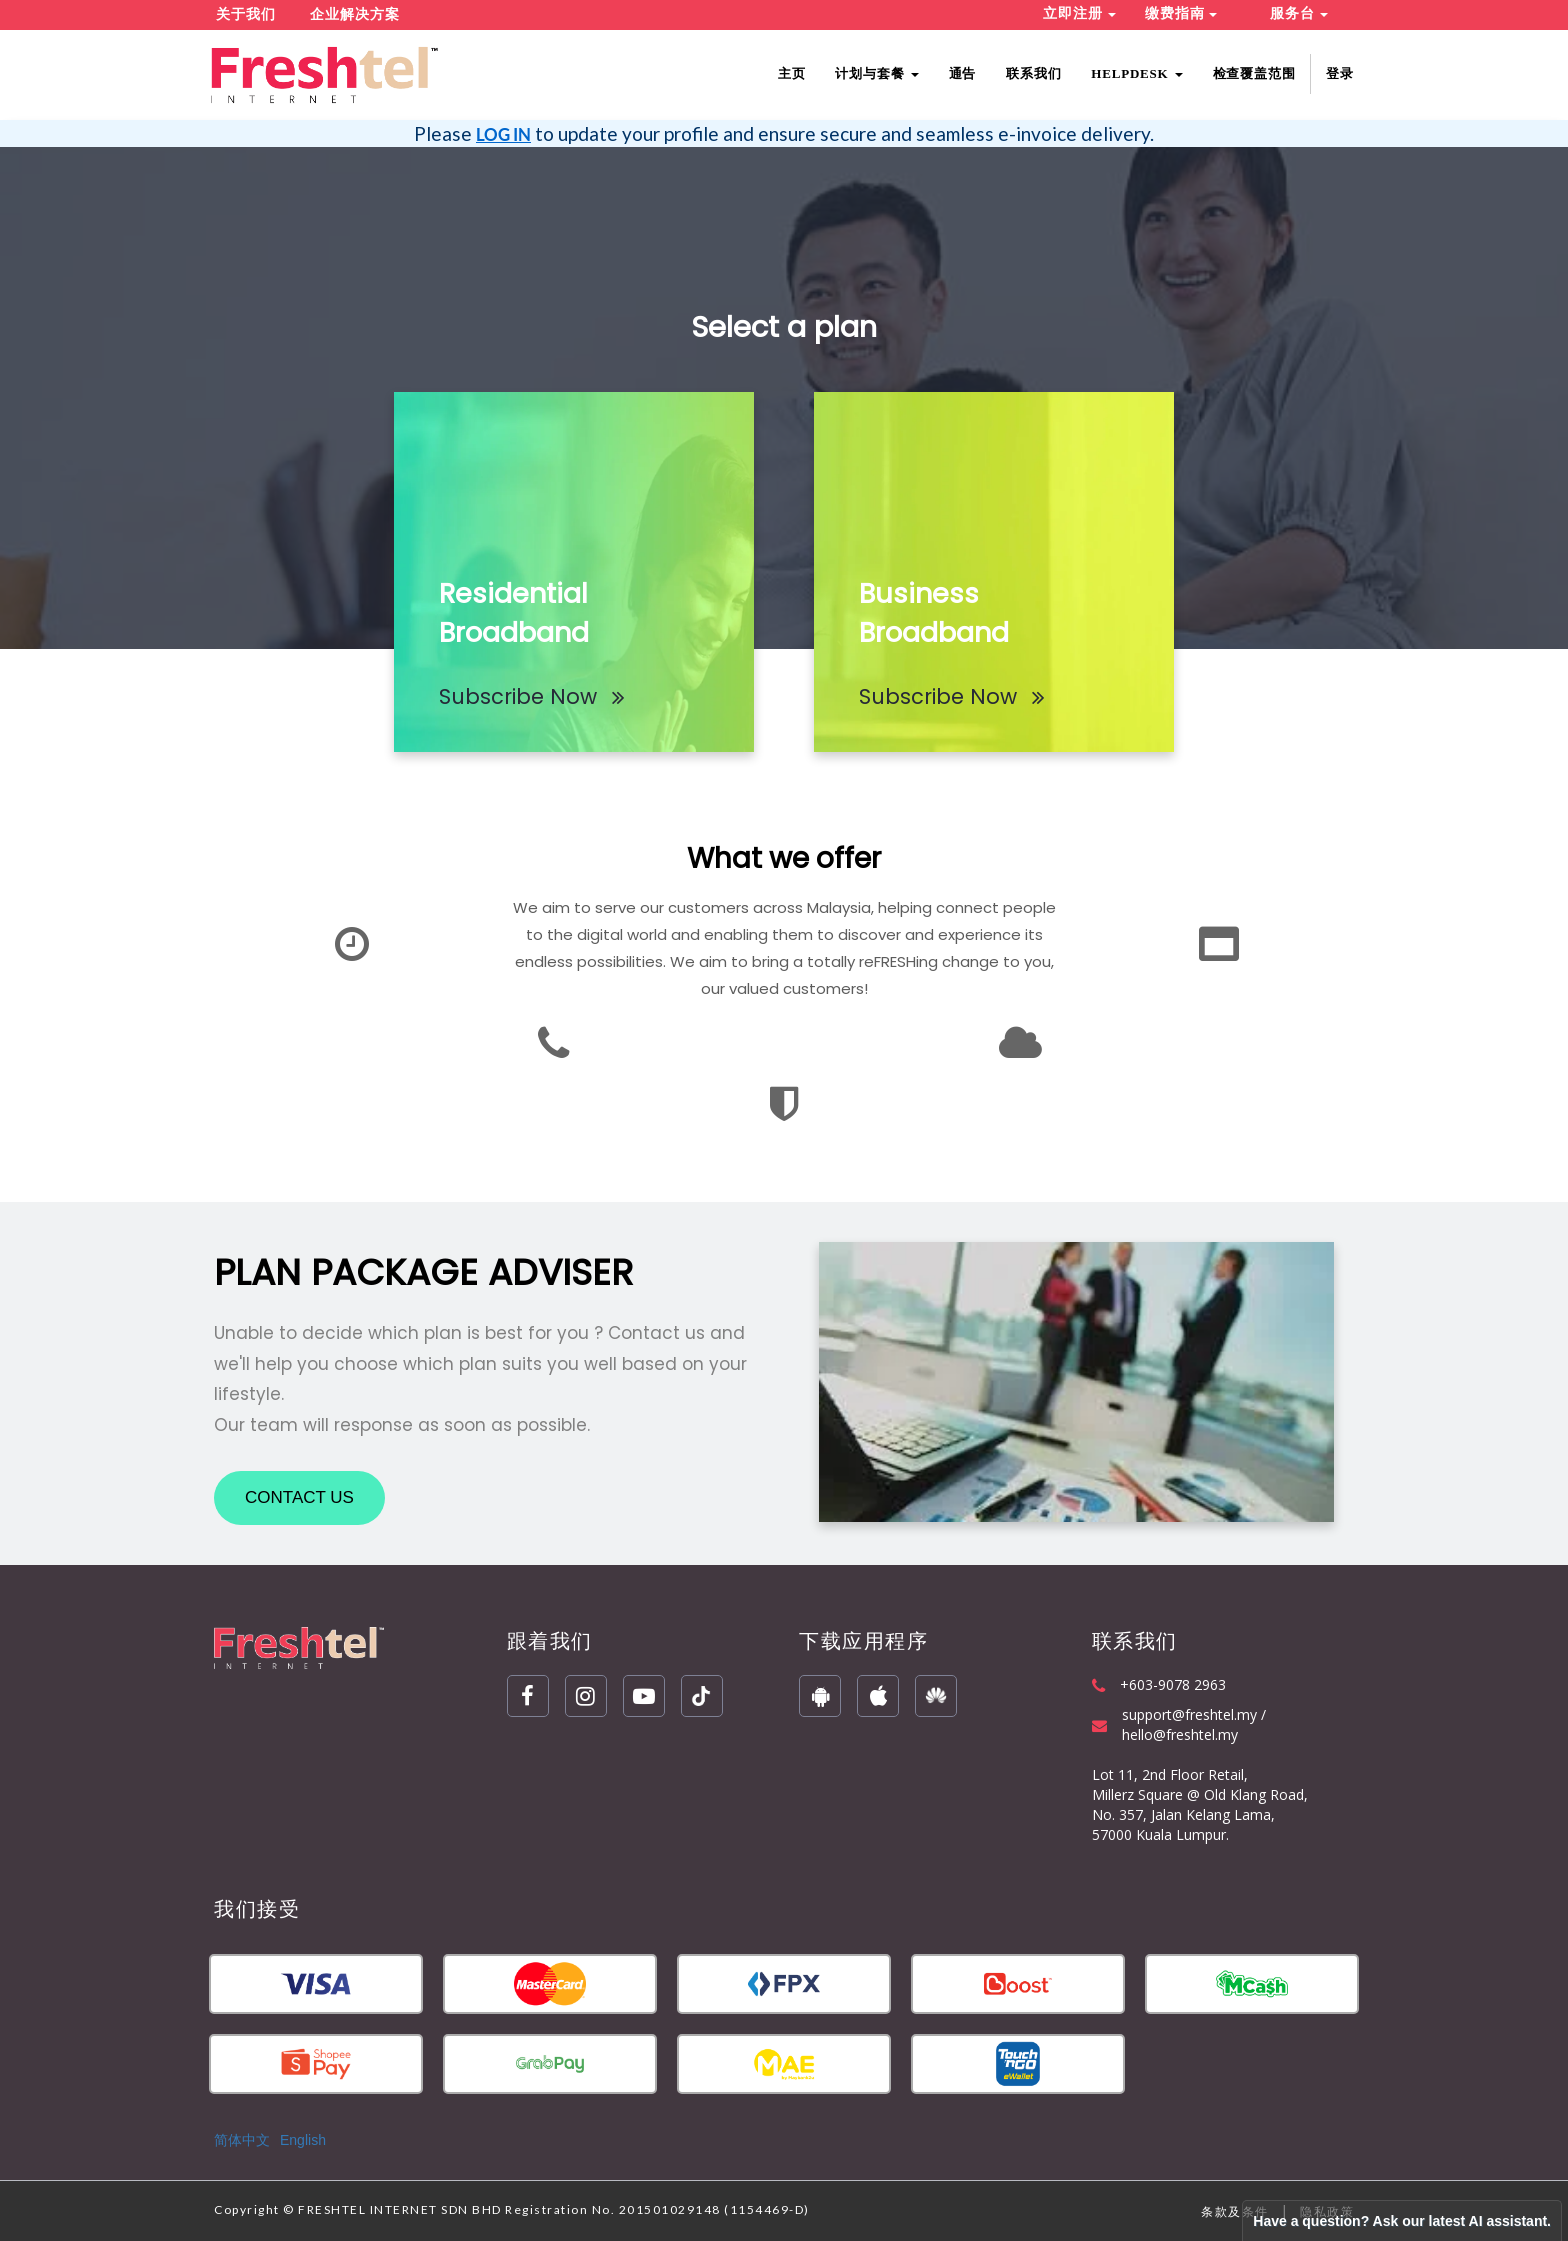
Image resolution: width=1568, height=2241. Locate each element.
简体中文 (242, 2140)
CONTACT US (299, 1497)
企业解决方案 (355, 14)
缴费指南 (1181, 13)
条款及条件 (1235, 2211)
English (303, 2140)
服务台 (1299, 13)
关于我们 (246, 14)
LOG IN (503, 134)
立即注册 (1079, 13)
